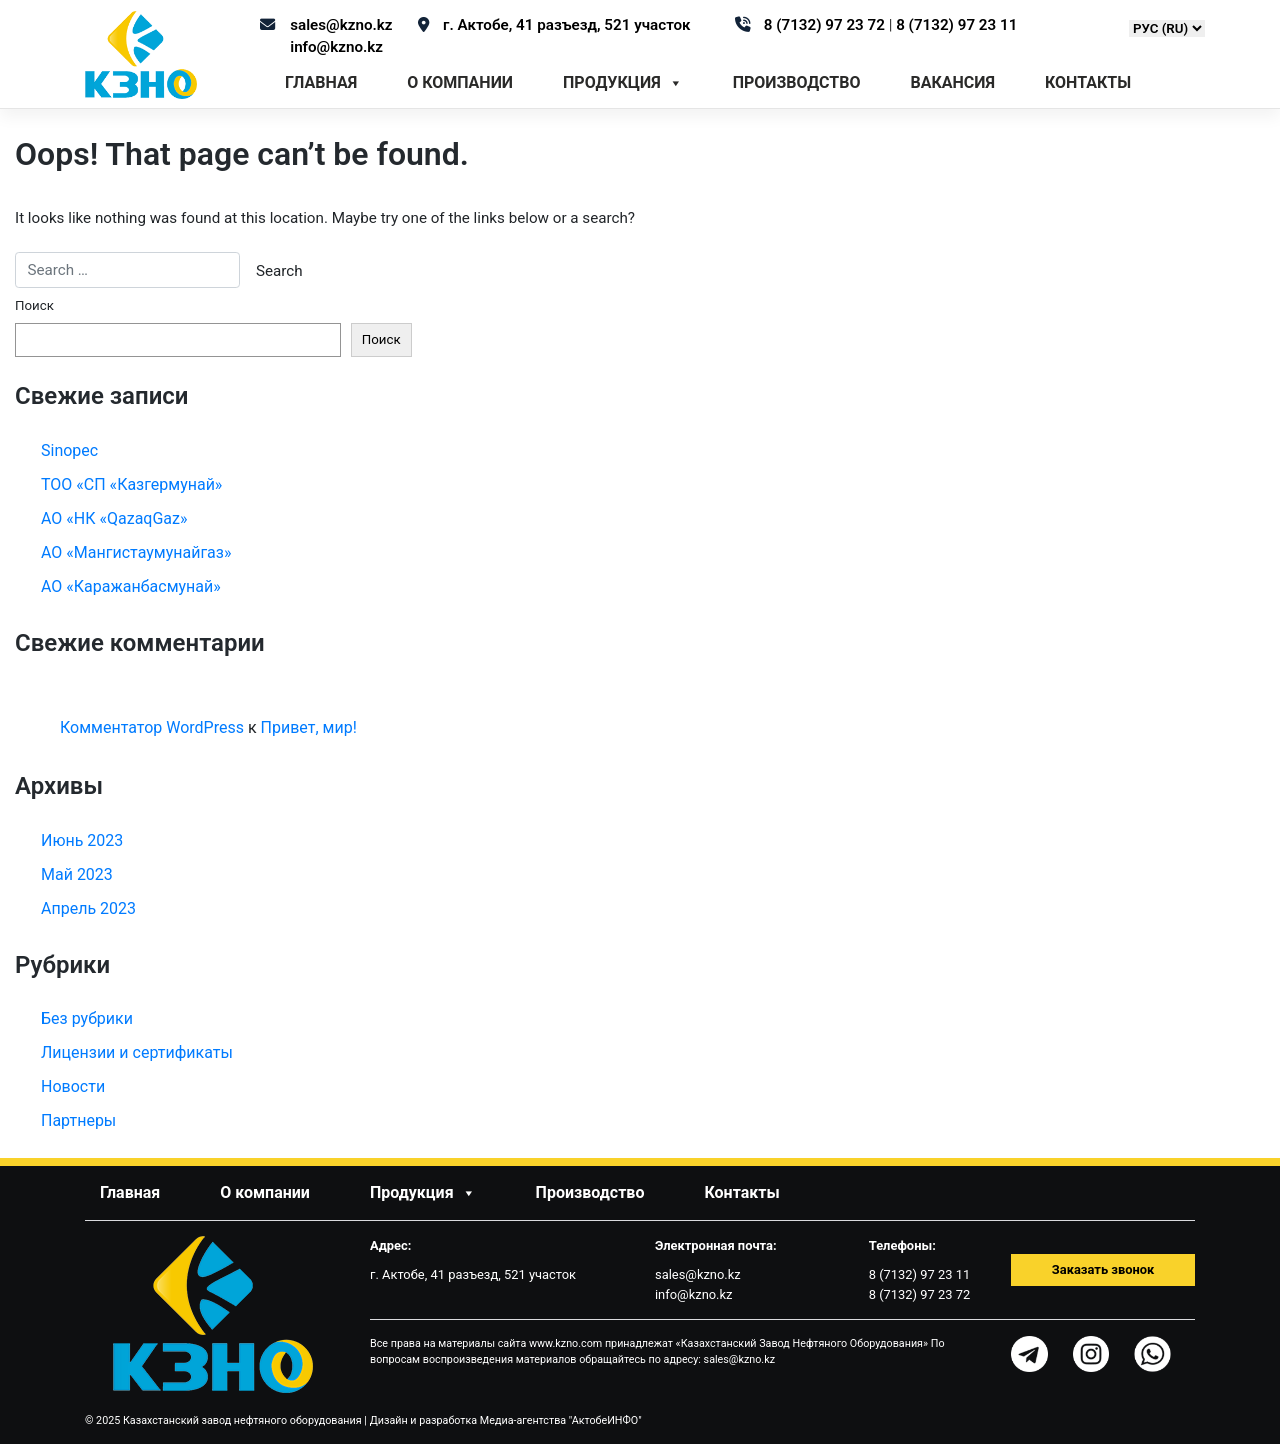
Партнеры (78, 1120)
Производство (797, 82)
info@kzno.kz (336, 47)
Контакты (1088, 82)
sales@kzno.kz (341, 25)
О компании (460, 82)
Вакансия (952, 82)
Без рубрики (87, 1018)
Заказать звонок (1103, 1269)
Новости (73, 1086)
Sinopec (69, 450)
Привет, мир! (309, 727)
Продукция (623, 83)
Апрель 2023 (88, 908)
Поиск (34, 305)
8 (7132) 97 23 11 (956, 25)
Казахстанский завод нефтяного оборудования (242, 1420)
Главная (321, 82)
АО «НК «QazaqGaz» (114, 518)
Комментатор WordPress (152, 727)
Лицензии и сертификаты (137, 1052)
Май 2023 (77, 874)
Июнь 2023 (82, 840)
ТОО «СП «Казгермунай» (131, 484)
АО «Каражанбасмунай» (131, 586)
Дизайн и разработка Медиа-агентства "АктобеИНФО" (506, 1420)
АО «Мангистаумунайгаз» (136, 552)
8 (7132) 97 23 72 (826, 25)
